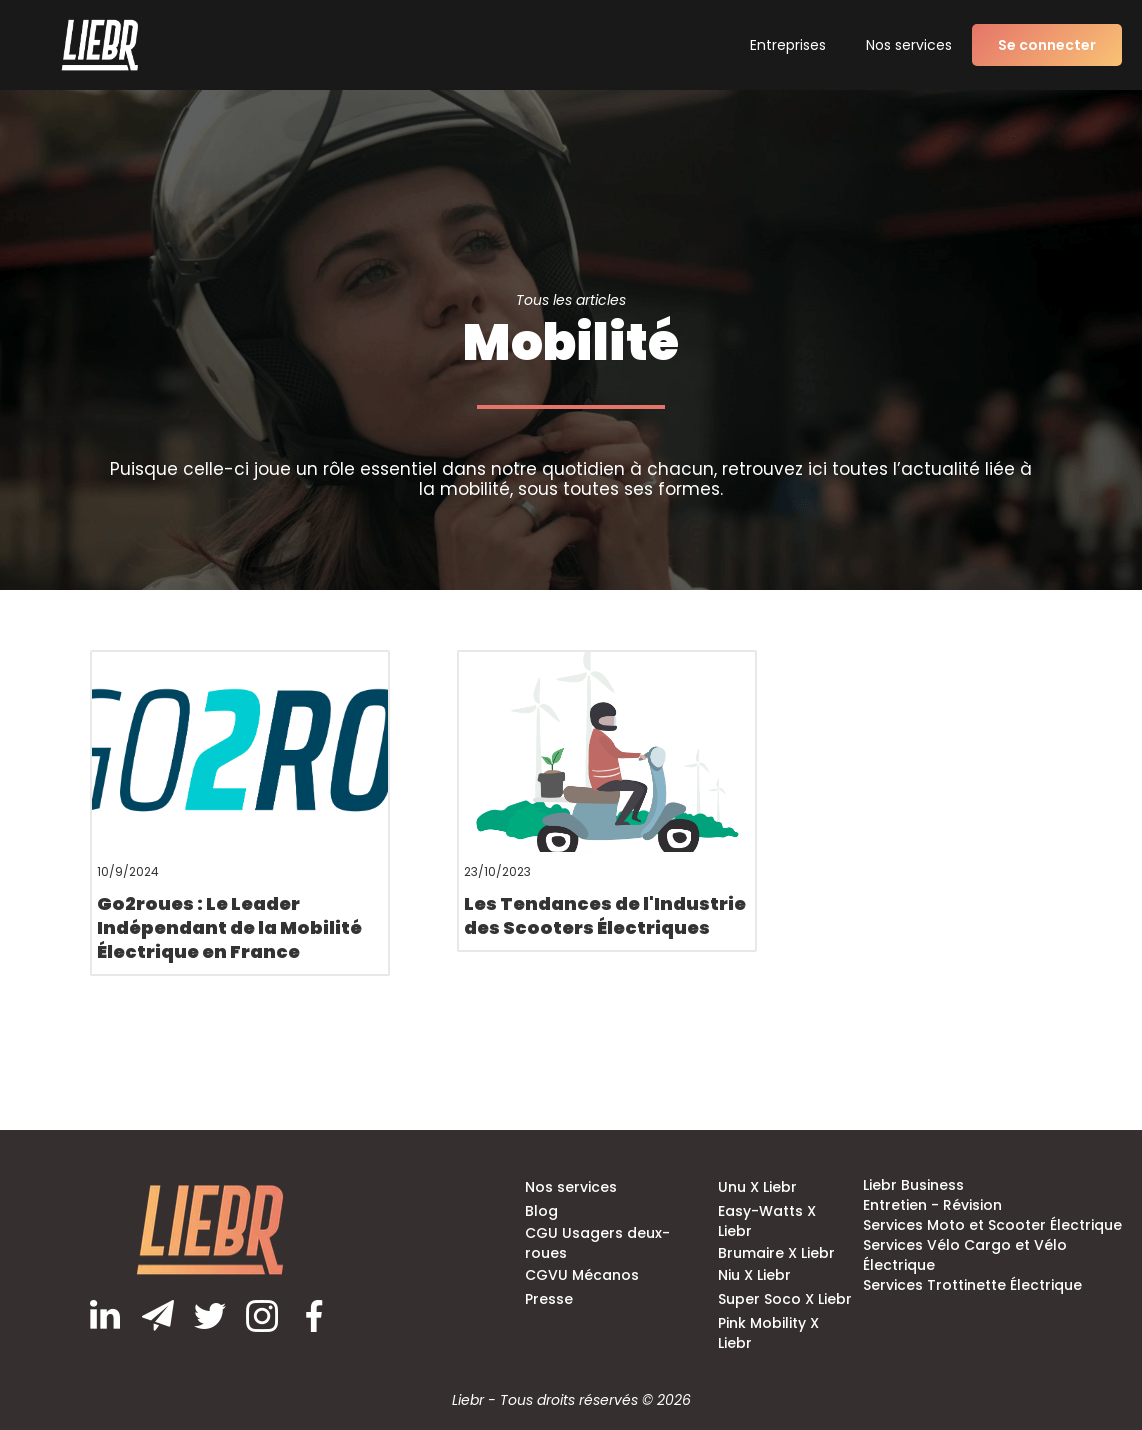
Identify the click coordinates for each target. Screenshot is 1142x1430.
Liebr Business (913, 1185)
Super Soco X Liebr (785, 1299)
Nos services (909, 45)
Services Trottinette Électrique (972, 1285)
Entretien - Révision (932, 1205)
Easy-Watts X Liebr (767, 1221)
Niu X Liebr (754, 1275)
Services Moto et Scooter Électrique (992, 1225)
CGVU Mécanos (582, 1275)
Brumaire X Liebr (776, 1253)
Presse (549, 1299)
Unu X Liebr (757, 1187)
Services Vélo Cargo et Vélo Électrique (965, 1255)
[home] (100, 44)
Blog (541, 1211)
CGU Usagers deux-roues (597, 1243)
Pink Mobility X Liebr (768, 1333)
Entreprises (788, 45)
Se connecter (1047, 45)
